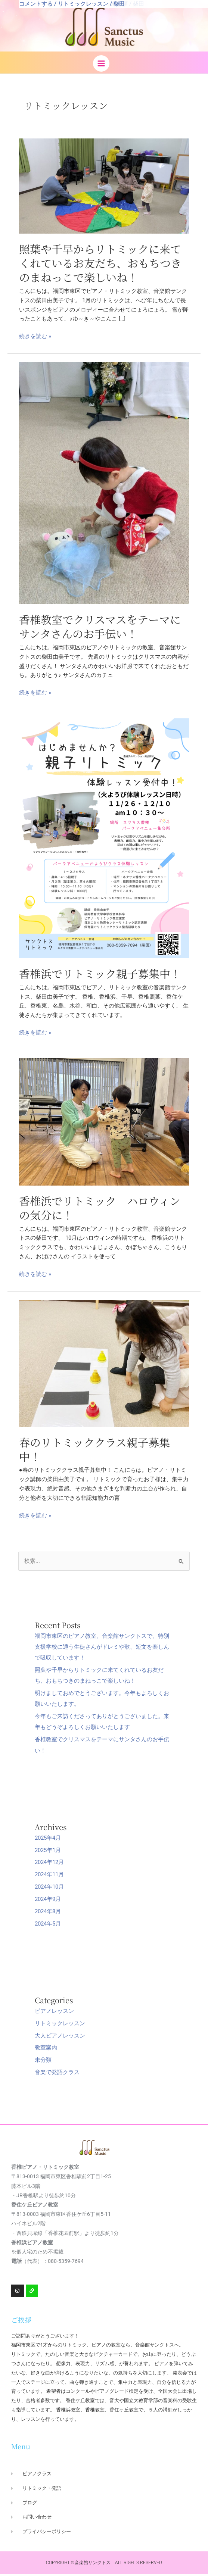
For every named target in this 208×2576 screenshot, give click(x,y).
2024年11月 (49, 1876)
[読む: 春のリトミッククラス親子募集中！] (104, 1365)
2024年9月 (48, 1901)
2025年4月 (48, 1840)
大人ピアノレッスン (60, 2037)
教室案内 (46, 2049)
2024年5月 (48, 1925)
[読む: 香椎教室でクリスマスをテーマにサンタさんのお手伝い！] (104, 485)
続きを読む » (35, 338)
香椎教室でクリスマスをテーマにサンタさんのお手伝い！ (100, 628)
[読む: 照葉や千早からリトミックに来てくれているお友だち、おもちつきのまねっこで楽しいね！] (104, 187)
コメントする (36, 3)
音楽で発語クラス (57, 2074)
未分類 (43, 2062)
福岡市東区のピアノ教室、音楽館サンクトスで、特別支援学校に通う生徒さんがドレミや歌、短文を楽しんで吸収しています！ (102, 1649)
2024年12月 (49, 1864)
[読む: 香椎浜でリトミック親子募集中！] (104, 840)
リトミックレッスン (83, 3)
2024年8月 (48, 1913)
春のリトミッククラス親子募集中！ (94, 1451)
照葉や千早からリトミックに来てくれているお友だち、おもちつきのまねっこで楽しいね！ (100, 265)
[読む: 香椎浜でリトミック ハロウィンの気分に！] (104, 1123)
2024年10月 (49, 1889)
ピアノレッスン (54, 2013)
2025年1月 (48, 1852)
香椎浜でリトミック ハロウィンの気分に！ (99, 1210)
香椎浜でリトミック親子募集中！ (100, 975)
